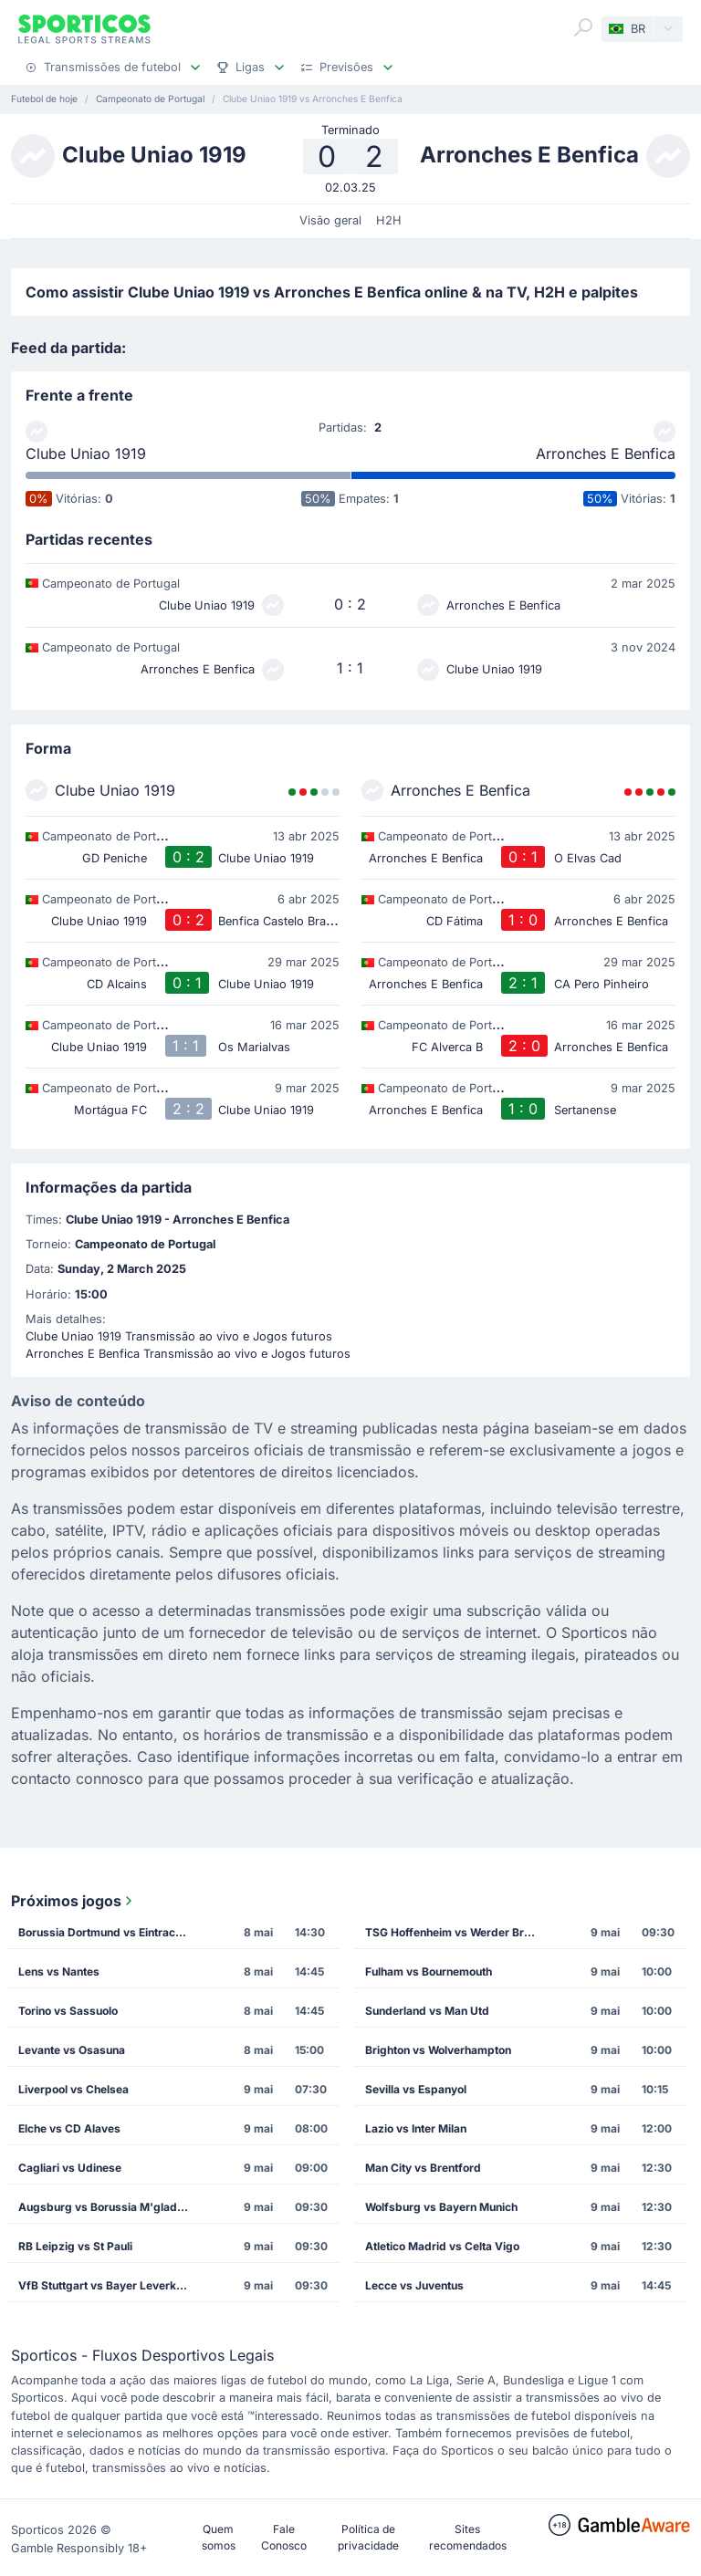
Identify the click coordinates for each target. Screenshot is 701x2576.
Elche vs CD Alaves (69, 2128)
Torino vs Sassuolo (68, 2011)
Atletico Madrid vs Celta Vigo (442, 2246)
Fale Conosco (284, 2537)
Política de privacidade (368, 2537)
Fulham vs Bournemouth (428, 1971)
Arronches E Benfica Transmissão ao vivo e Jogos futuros (188, 1354)
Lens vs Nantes (58, 1971)
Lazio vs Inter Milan (415, 2128)
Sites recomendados (468, 2537)
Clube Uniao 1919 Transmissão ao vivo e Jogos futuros (179, 1336)
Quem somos (218, 2537)
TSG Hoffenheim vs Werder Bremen (456, 1932)
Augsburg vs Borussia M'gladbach (109, 2207)
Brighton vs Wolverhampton (438, 2050)
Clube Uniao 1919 (86, 453)
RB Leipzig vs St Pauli (75, 2246)
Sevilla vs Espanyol (415, 2089)
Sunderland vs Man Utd (427, 2011)
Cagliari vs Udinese (69, 2167)
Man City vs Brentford (423, 2167)
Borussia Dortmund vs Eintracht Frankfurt (109, 1932)
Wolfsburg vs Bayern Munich (441, 2207)
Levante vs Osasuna (71, 2050)
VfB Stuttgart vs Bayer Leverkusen (109, 2285)
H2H (389, 220)
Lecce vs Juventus (414, 2285)
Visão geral (330, 220)
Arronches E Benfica (605, 453)
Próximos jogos (73, 1901)
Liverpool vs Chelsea (73, 2089)
